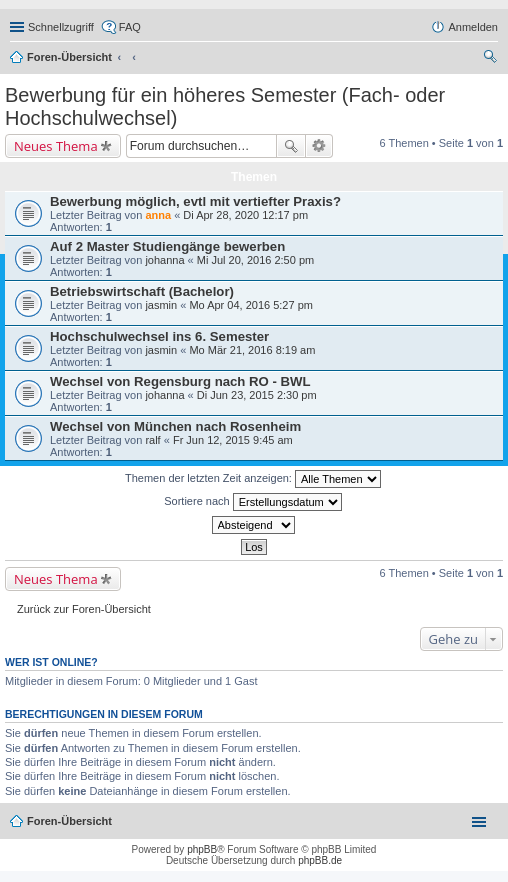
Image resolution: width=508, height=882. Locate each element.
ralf (152, 440)
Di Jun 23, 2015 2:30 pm (257, 395)
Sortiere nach (252, 502)
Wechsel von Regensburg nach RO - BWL (180, 381)
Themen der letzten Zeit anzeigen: (253, 479)
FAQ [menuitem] (130, 27)
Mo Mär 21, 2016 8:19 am (252, 350)
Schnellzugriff (61, 27)
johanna (164, 260)
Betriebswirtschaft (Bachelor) (142, 291)
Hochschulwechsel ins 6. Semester (159, 336)
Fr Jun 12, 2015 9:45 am (233, 440)
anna (158, 215)
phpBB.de (320, 860)
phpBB (202, 849)
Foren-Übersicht (69, 57)
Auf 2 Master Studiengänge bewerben (167, 246)
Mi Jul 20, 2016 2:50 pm (255, 260)
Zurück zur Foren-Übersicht (84, 609)
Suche (291, 146)
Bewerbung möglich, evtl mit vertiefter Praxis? (195, 201)
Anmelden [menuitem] (473, 27)
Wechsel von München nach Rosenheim (175, 426)
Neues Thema (56, 146)
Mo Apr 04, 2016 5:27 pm (251, 305)
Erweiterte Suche (319, 146)
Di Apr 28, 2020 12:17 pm (245, 215)
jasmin (161, 305)
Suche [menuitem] (492, 59)
